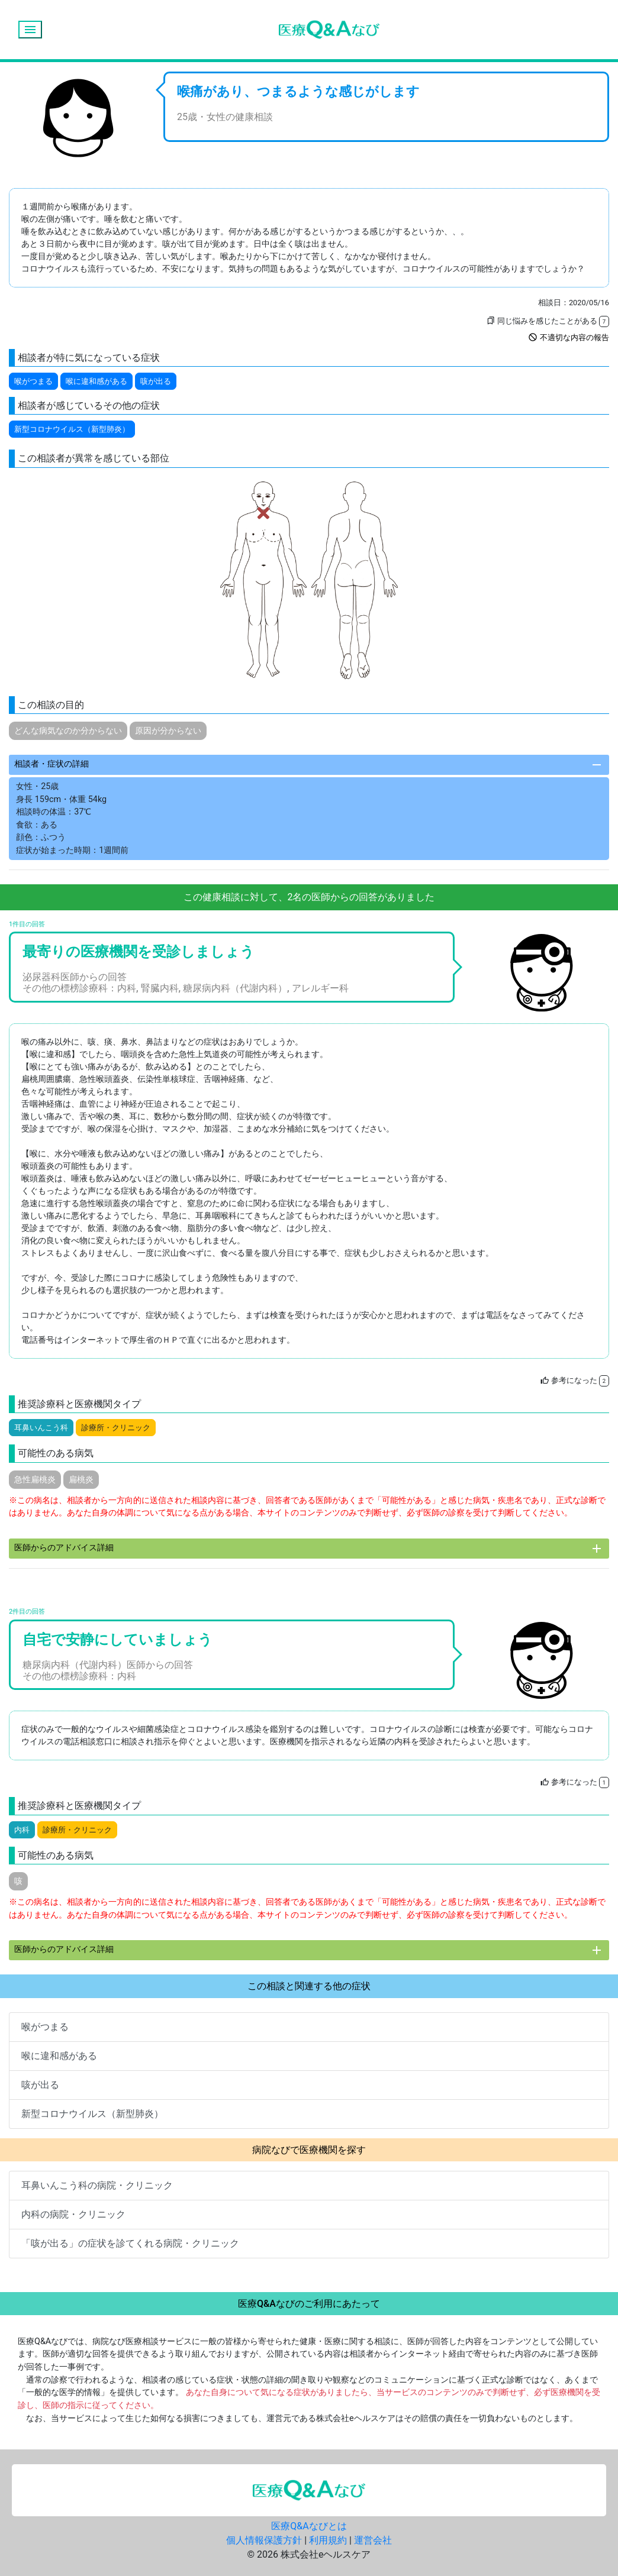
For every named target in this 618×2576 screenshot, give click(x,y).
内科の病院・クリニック (73, 2214)
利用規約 (328, 2540)
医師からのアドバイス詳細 (309, 1548)
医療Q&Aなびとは (308, 2526)
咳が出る (155, 381)
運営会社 (373, 2540)
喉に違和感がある (96, 381)
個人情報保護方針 (264, 2540)
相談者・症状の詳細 (309, 765)
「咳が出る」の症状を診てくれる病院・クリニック (130, 2243)
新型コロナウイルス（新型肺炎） (72, 429)
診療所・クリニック (115, 1427)
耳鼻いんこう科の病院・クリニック (97, 2185)
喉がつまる (33, 381)
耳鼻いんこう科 (41, 1427)
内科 (22, 1829)
